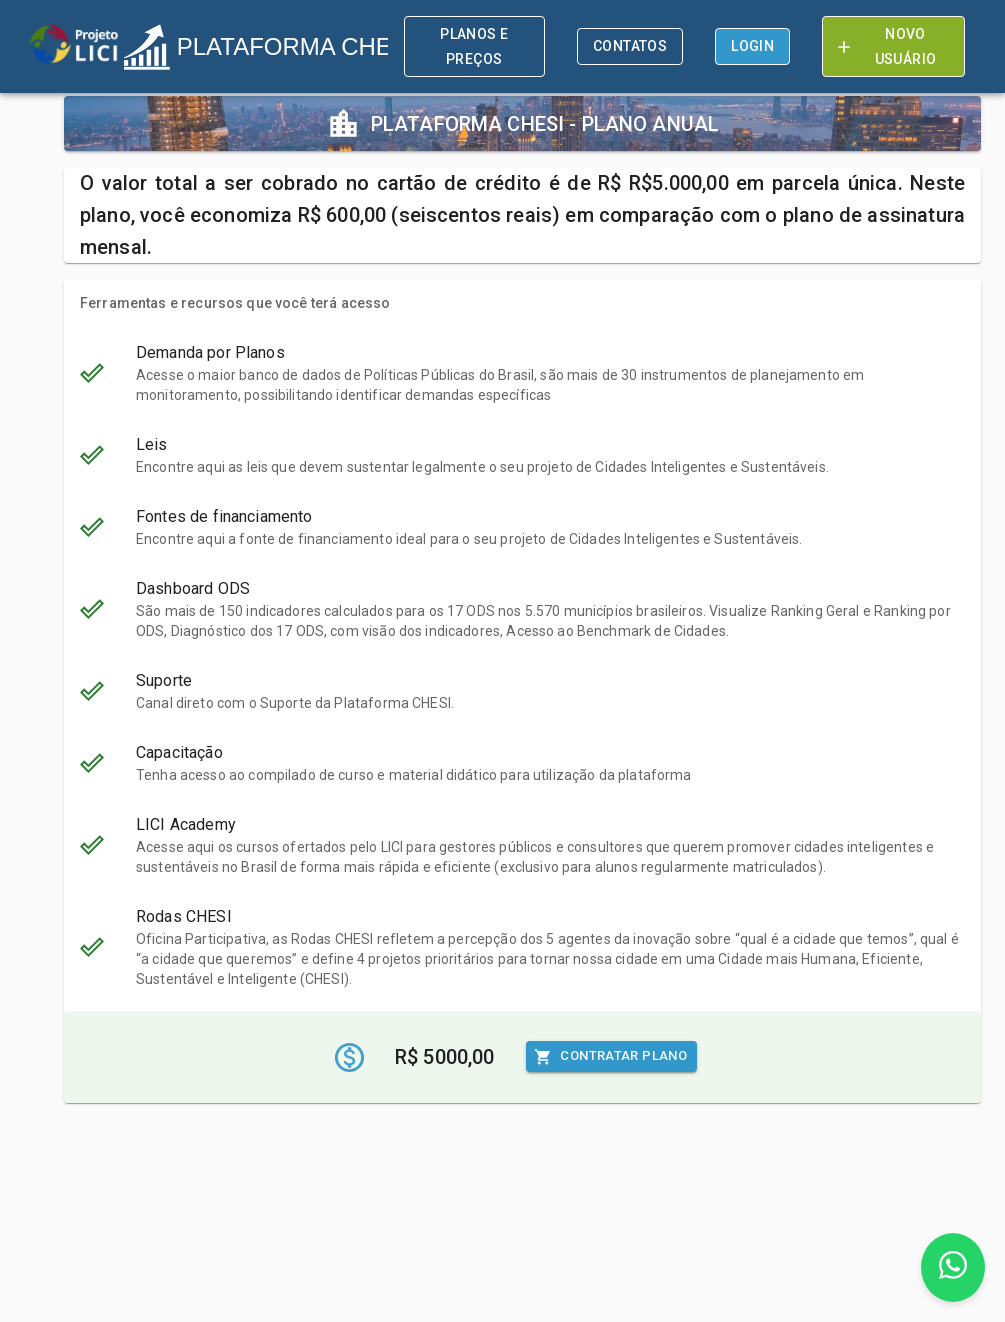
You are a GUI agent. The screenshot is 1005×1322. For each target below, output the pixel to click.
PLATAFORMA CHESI (267, 47)
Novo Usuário (893, 46)
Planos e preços (474, 46)
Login (752, 46)
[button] (522, 373)
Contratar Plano (611, 1056)
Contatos (630, 46)
